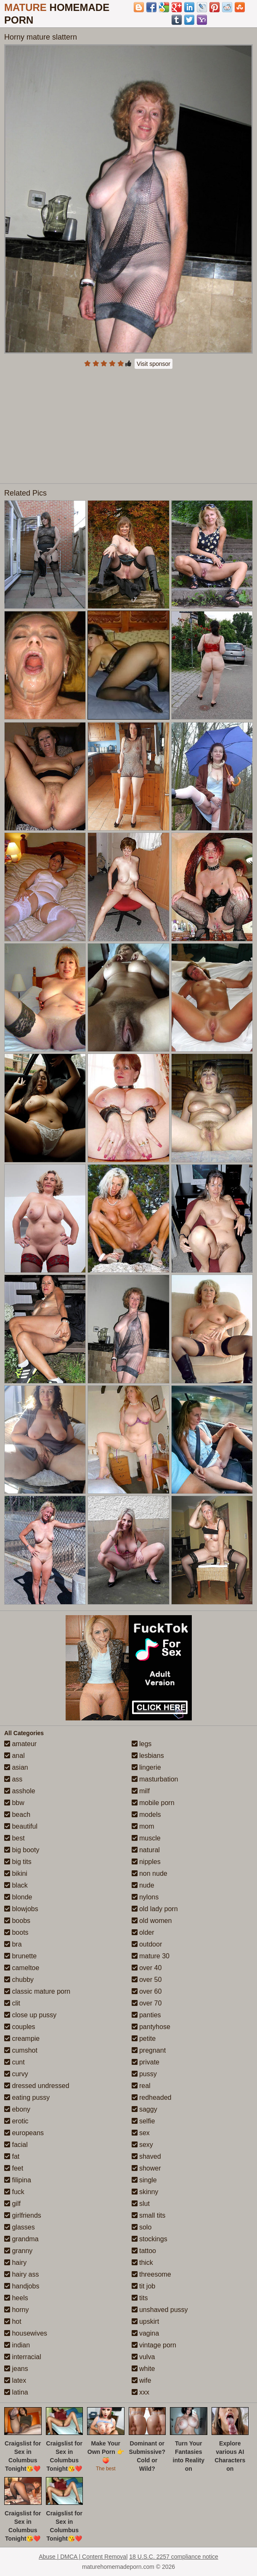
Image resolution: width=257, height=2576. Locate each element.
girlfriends (22, 2215)
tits (140, 2297)
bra (13, 1944)
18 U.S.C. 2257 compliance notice (173, 2556)
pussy (144, 2073)
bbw (14, 1802)
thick (142, 2262)
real (141, 2085)
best (14, 1838)
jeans (16, 2368)
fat (11, 2156)
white (143, 2368)
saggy (144, 2109)
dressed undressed (36, 2085)
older (143, 1932)
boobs (17, 1920)
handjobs (21, 2286)
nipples (146, 1861)
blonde (18, 1897)
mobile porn (153, 1802)
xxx (140, 2392)
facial (16, 2144)
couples (19, 2026)
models (146, 1814)
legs (142, 1743)
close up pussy (30, 2015)
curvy (16, 2073)
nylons (145, 1897)
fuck (14, 2191)
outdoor (147, 1944)
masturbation (155, 1779)
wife (141, 2380)
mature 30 (151, 1956)
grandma (21, 2239)
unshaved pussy (160, 2309)
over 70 (147, 2003)
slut (141, 2203)
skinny (145, 2191)
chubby (19, 1979)
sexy (142, 2144)
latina (16, 2392)
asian (16, 1767)
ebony (17, 2109)
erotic (16, 2121)
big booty (21, 1849)
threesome (151, 2274)
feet (13, 2168)
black (16, 1885)
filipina (17, 2180)
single (144, 2180)
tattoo (144, 2250)
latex (15, 2380)
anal (14, 1755)
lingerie (146, 1767)
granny (18, 2250)
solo (142, 2227)
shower (146, 2168)
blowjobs (21, 1908)
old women (152, 1920)
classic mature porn (37, 1991)
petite (144, 2038)
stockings (149, 2239)
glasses (19, 2227)
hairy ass (21, 2274)
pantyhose (151, 2026)
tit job (144, 2286)
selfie (143, 2121)
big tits (18, 1861)
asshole (19, 1791)
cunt (14, 2062)
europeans (24, 2132)
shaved (146, 2156)
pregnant (149, 2050)
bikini (15, 1873)
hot (12, 2321)
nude (143, 1885)
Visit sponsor (153, 363)
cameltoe (21, 1967)
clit (12, 2003)
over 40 (147, 1967)
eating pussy (27, 2097)
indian (17, 2345)
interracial (22, 2356)
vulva (143, 2356)
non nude (149, 1873)
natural (146, 1849)
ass (13, 1779)
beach (17, 1814)
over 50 (147, 1979)
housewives (25, 2333)
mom (143, 1826)
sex (141, 2132)
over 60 (147, 1991)
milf (141, 1791)
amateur (20, 1743)
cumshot (20, 2050)
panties (146, 2015)
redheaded (152, 2097)
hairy (15, 2262)
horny (16, 2309)
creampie (22, 2038)
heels (16, 2297)
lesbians (148, 1755)
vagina (145, 2333)
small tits (149, 2215)
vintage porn (154, 2345)
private (145, 2062)
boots (16, 1932)
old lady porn (155, 1908)
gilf (12, 2203)
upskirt (145, 2321)
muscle (146, 1838)
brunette (20, 1956)
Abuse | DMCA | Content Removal (83, 2556)
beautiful (20, 1826)
